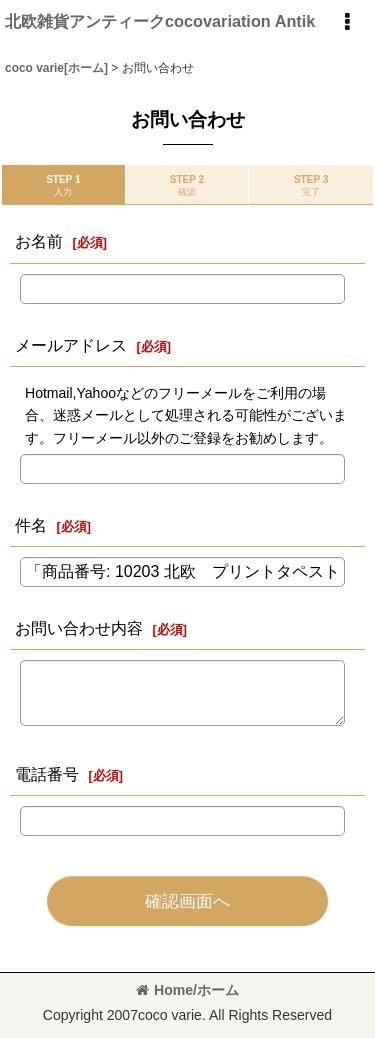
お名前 (39, 241)
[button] (347, 22)
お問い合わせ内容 (79, 628)
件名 (31, 525)
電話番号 (47, 774)
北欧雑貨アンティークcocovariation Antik (160, 21)
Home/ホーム (187, 990)
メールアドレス (71, 345)
